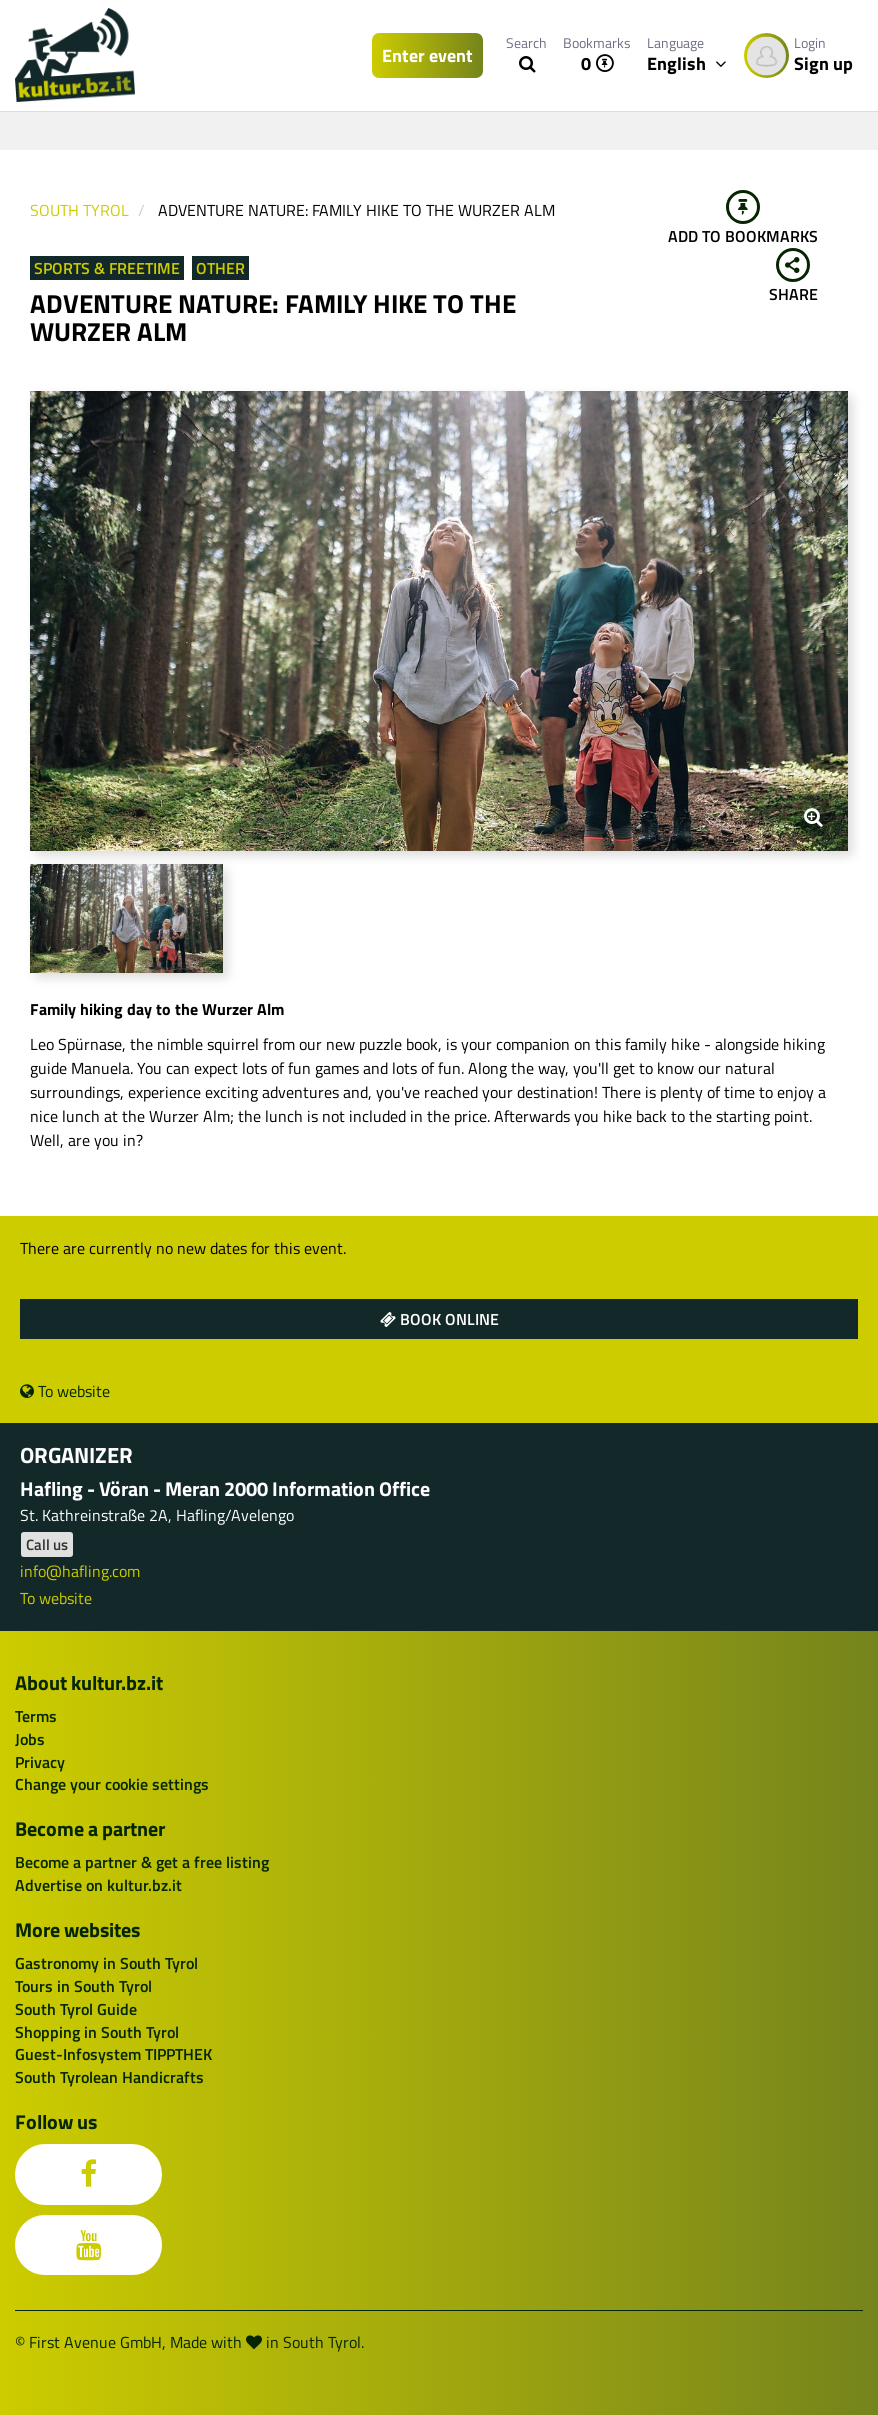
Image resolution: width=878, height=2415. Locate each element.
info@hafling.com (80, 1571)
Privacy (40, 1762)
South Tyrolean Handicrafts (109, 2077)
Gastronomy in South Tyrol (106, 1963)
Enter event (427, 55)
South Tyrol (79, 210)
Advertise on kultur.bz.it (98, 1885)
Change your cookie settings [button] (112, 1784)
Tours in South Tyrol (83, 1986)
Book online (439, 1319)
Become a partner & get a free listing (142, 1862)
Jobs (30, 1739)
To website (65, 1391)
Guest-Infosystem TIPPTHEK (113, 2054)
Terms (36, 1716)
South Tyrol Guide (76, 2009)
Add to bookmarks (743, 219)
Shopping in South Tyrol (97, 2032)
